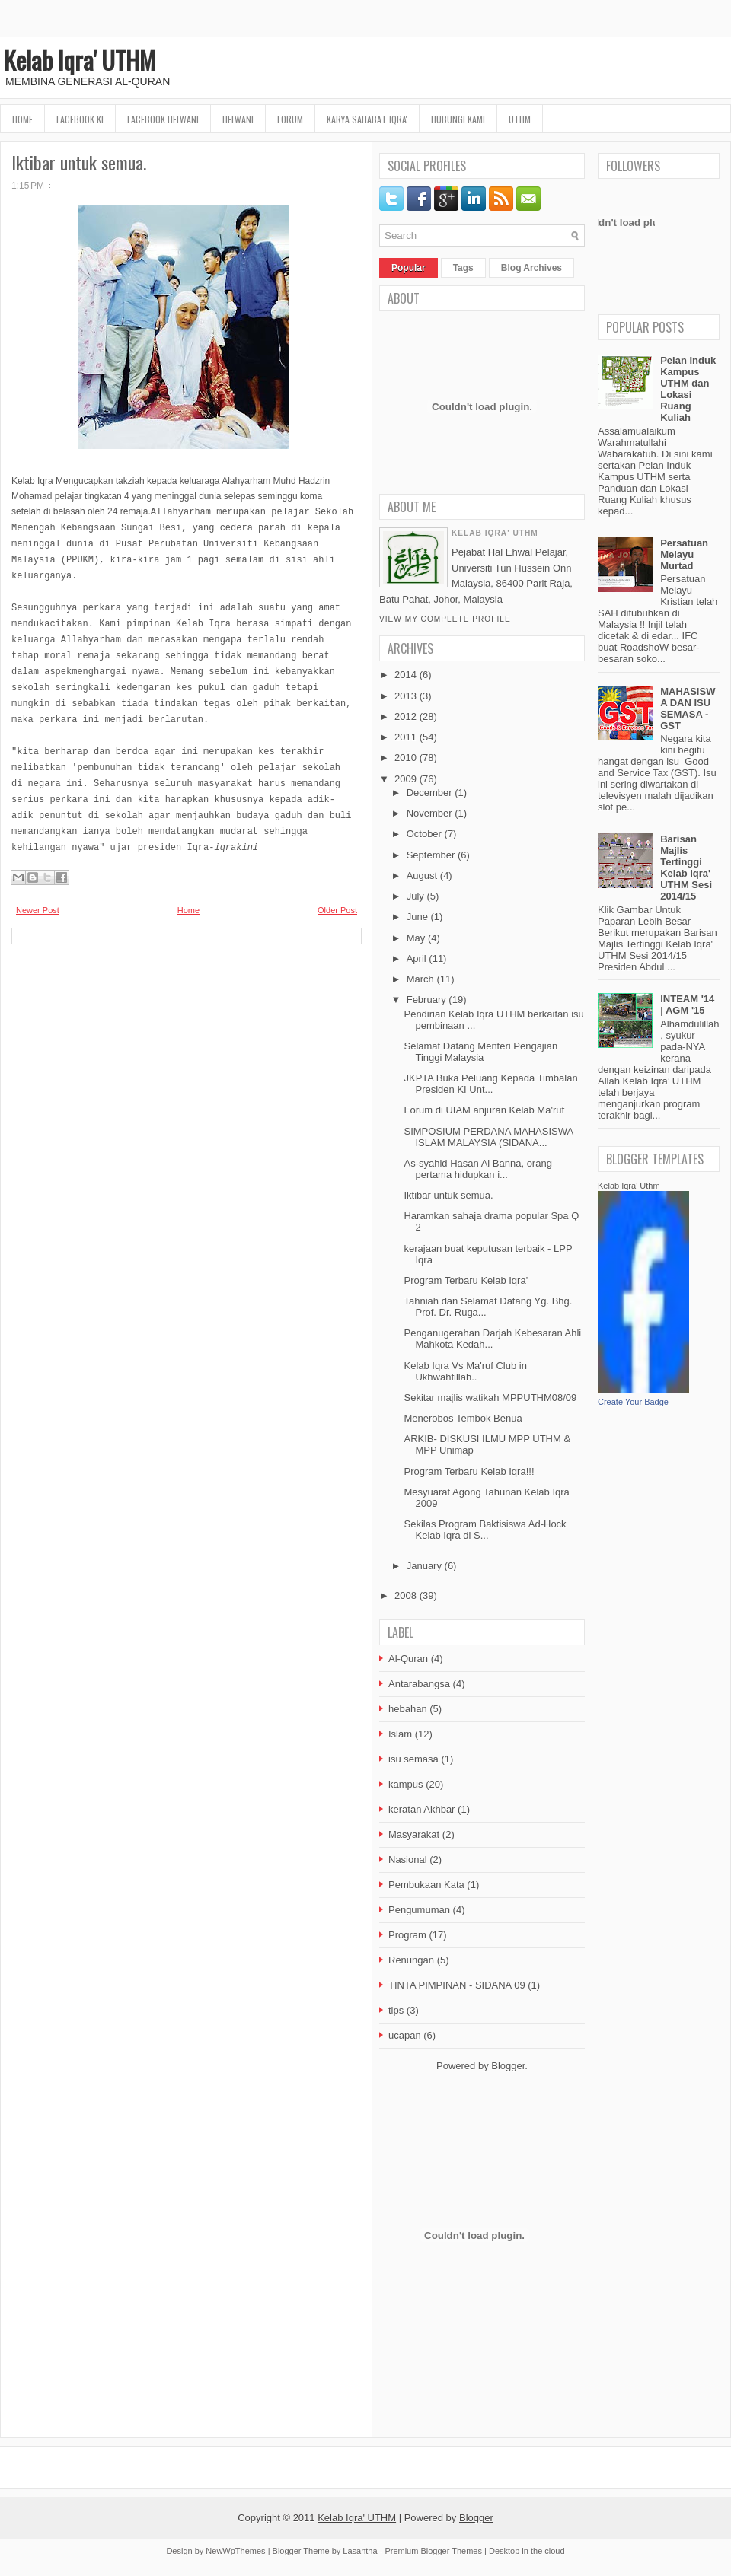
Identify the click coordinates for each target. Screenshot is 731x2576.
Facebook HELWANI (163, 119)
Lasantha (360, 2550)
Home (22, 119)
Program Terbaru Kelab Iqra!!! (469, 1471)
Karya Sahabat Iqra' (367, 119)
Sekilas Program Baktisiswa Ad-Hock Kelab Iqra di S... (485, 1529)
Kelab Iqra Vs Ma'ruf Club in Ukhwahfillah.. (465, 1371)
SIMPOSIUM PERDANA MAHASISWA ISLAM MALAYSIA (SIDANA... (488, 1137)
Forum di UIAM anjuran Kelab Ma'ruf (484, 1110)
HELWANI (238, 119)
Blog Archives (531, 268)
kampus (405, 1784)
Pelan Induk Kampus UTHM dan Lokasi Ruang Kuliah (688, 389)
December (429, 792)
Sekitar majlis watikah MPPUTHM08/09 (490, 1397)
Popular (408, 268)
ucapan (404, 2035)
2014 (405, 674)
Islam (400, 1734)
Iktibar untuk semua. (78, 162)
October (424, 833)
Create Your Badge (633, 1401)
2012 (405, 716)
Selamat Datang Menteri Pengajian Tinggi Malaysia (480, 1051)
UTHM (520, 119)
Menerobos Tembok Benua (463, 1418)
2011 (405, 737)
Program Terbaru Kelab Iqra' (466, 1280)
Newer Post (37, 910)
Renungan (411, 1960)
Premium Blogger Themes (433, 2550)
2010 (405, 757)
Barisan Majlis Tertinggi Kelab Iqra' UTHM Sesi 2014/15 (686, 867)
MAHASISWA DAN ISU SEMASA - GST (687, 708)
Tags (463, 268)
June (417, 916)
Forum (290, 119)
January (424, 1565)
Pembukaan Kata (426, 1884)
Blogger (508, 2065)
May (416, 938)
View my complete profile (445, 619)
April (416, 958)
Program (407, 1935)
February (426, 999)
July (415, 896)
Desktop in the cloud (527, 2550)
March (420, 979)
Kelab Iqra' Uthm (629, 1185)
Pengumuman (419, 1909)
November (429, 813)
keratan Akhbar (421, 1809)
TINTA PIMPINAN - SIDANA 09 (456, 1985)
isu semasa (413, 1759)
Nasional (407, 1859)
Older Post (337, 910)
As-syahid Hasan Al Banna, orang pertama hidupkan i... (477, 1168)
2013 (405, 696)
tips (396, 2010)
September (431, 855)
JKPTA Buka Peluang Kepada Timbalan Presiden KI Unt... (490, 1083)
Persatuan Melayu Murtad (684, 554)
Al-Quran (408, 1658)
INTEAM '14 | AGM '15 (687, 1004)
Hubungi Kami (458, 119)
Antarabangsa (419, 1683)
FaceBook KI (80, 119)
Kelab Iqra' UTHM (79, 60)
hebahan (407, 1709)
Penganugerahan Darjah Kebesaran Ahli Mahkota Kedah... (492, 1338)
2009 (405, 779)
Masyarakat (413, 1834)
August (422, 875)
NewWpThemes (235, 2550)
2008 (405, 1595)
